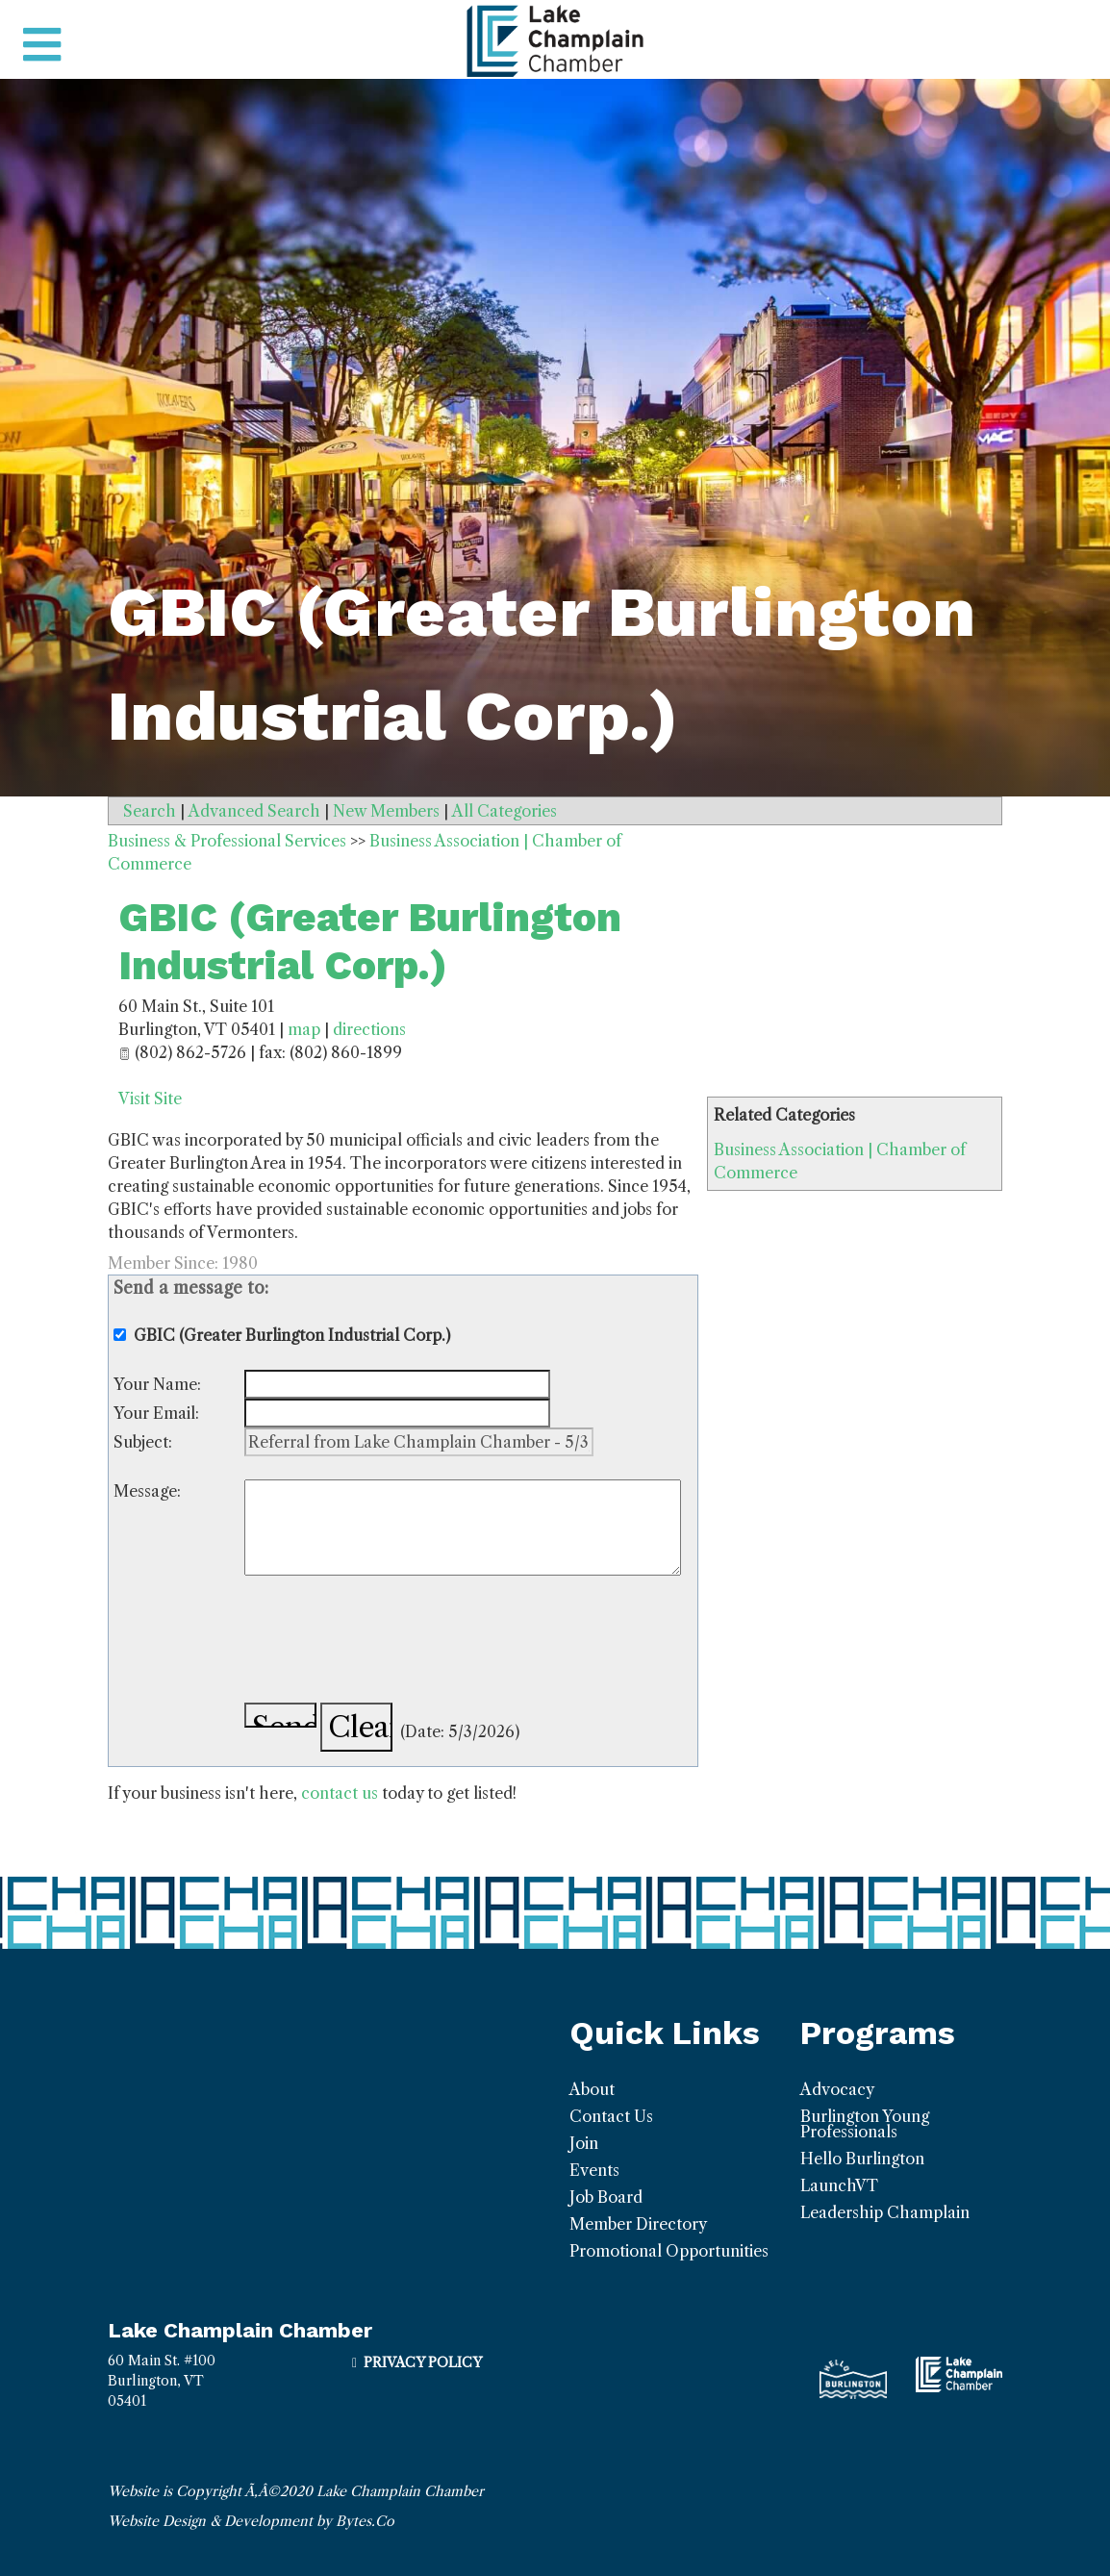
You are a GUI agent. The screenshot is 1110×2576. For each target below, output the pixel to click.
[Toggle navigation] (42, 45)
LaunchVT (839, 2185)
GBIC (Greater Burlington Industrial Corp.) (369, 941)
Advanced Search (254, 811)
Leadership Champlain (885, 2212)
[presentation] (390, 1641)
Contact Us (611, 2116)
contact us (339, 1793)
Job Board (606, 2197)
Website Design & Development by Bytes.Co (251, 2521)
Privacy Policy (423, 2362)
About (592, 2089)
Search (149, 811)
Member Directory (638, 2224)
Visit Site (150, 1098)
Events (594, 2170)
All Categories (504, 811)
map (304, 1029)
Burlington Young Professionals (864, 2124)
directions (369, 1029)
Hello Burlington (862, 2158)
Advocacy (837, 2089)
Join (583, 2143)
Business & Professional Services (227, 840)
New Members (386, 811)
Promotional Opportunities (669, 2250)
